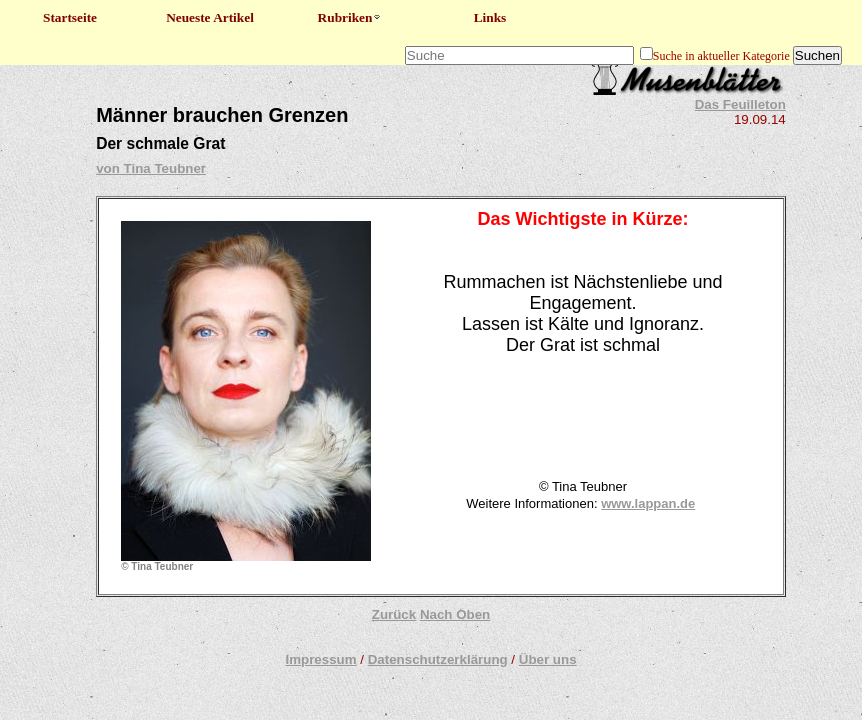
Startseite (70, 17)
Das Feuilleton (740, 104)
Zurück (394, 614)
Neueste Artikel (210, 17)
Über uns (548, 659)
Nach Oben (455, 614)
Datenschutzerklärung (438, 659)
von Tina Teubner (151, 168)
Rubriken (350, 17)
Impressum (320, 659)
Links (490, 17)
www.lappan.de (648, 503)
